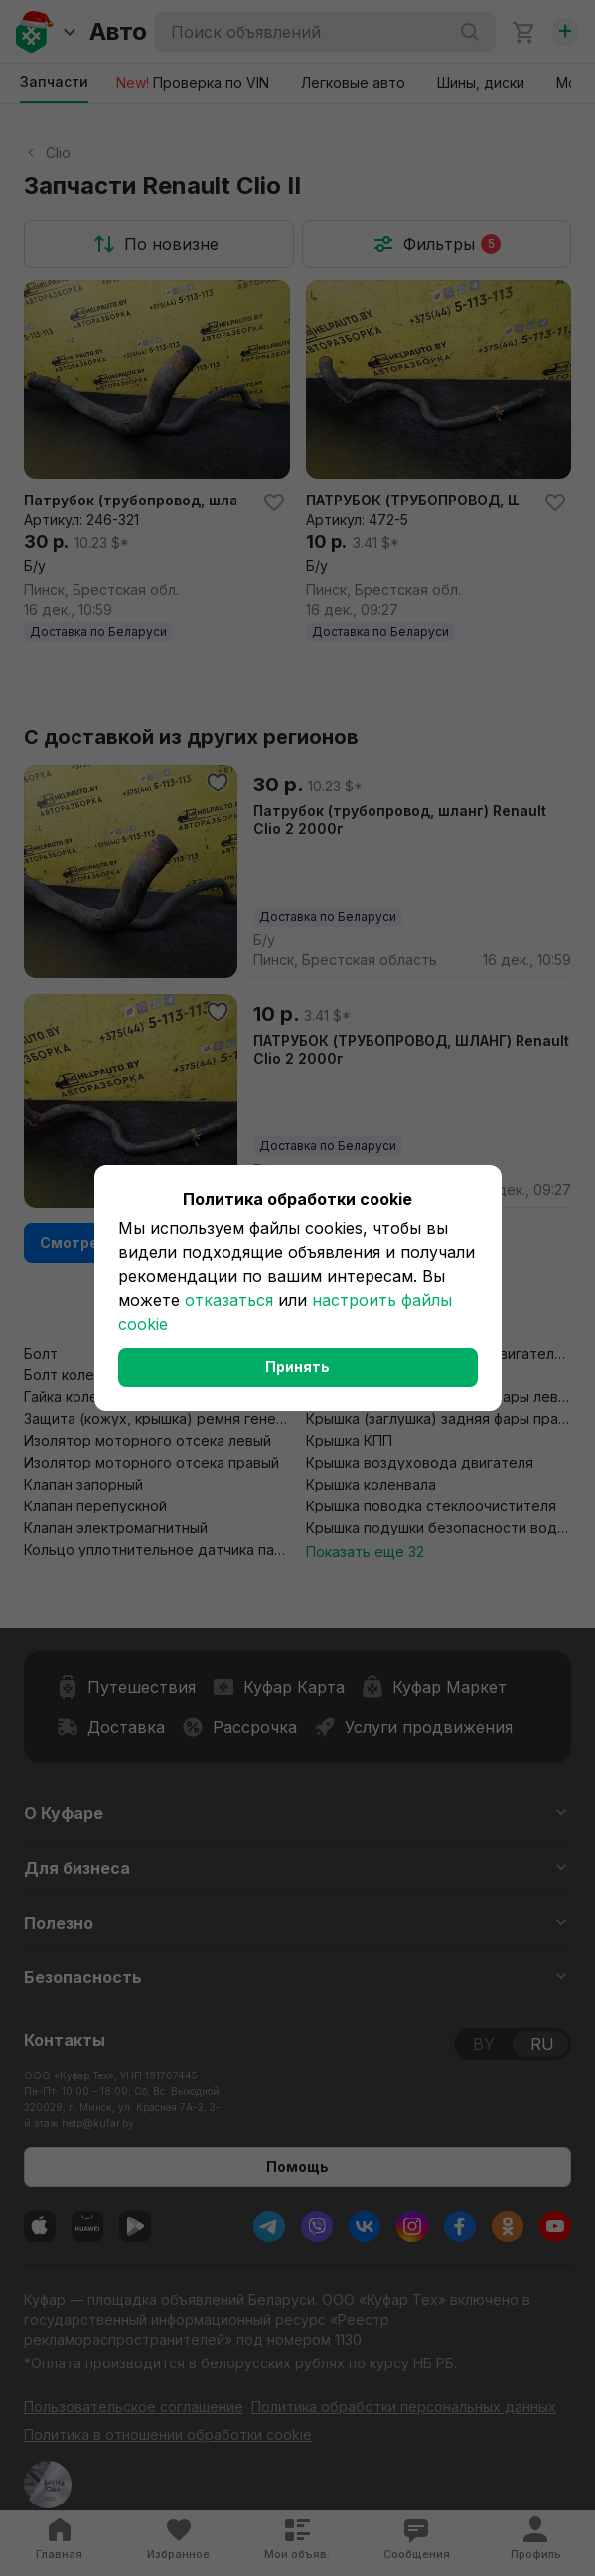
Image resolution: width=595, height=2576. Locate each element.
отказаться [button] (229, 1300)
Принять (297, 1367)
